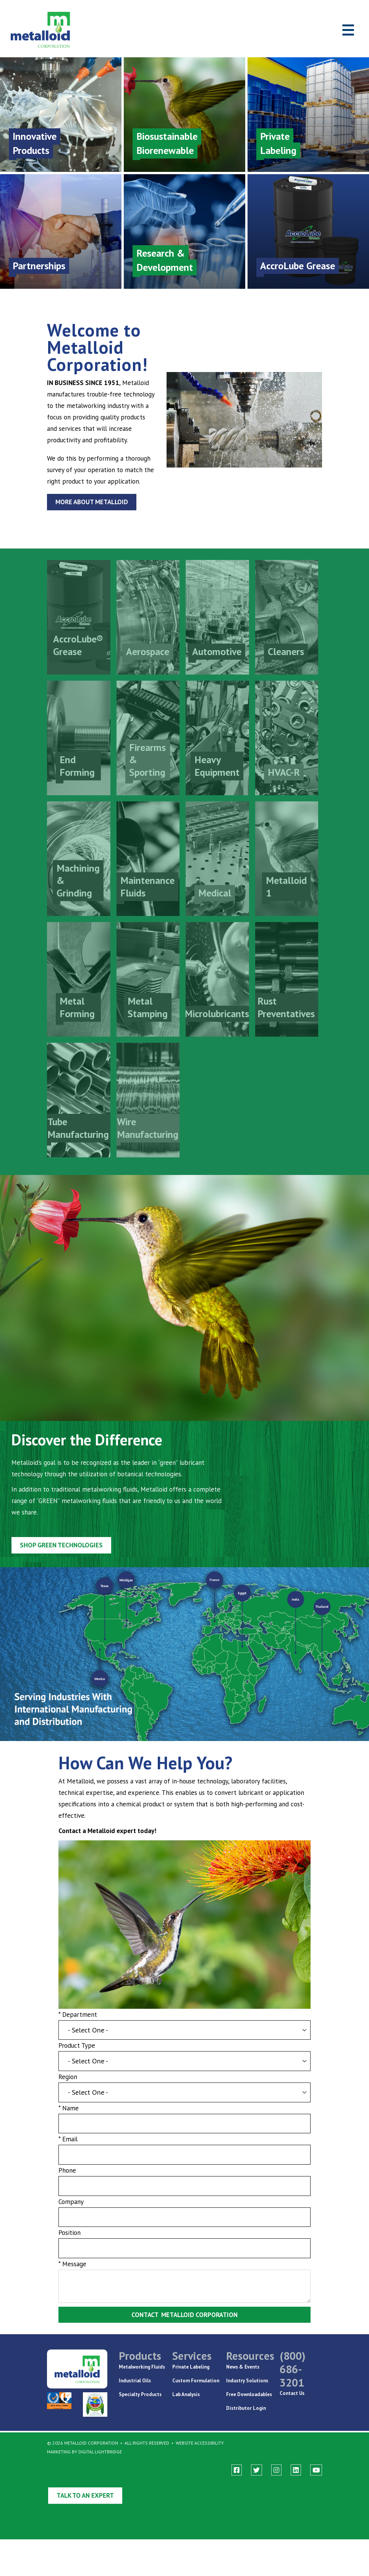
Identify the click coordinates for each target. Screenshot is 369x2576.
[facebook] (236, 2470)
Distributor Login (246, 2408)
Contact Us (292, 2393)
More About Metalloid (91, 502)
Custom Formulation (195, 2380)
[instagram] (276, 2470)
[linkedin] (296, 2470)
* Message (69, 2279)
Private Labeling (190, 2367)
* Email (64, 2151)
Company (68, 2215)
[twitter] (256, 2470)
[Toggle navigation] (348, 29)
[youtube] (316, 2470)
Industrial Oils (135, 2380)
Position (66, 2247)
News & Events (242, 2367)
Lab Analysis (186, 2394)
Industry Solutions (247, 2380)
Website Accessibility (200, 2443)
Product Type (73, 2054)
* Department (74, 2022)
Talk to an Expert (85, 2495)
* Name (65, 2118)
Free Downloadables (249, 2394)
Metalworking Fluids (142, 2367)
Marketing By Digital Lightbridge (84, 2452)
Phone (64, 2183)
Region (64, 2086)
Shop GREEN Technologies (57, 1539)
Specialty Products (140, 2394)
